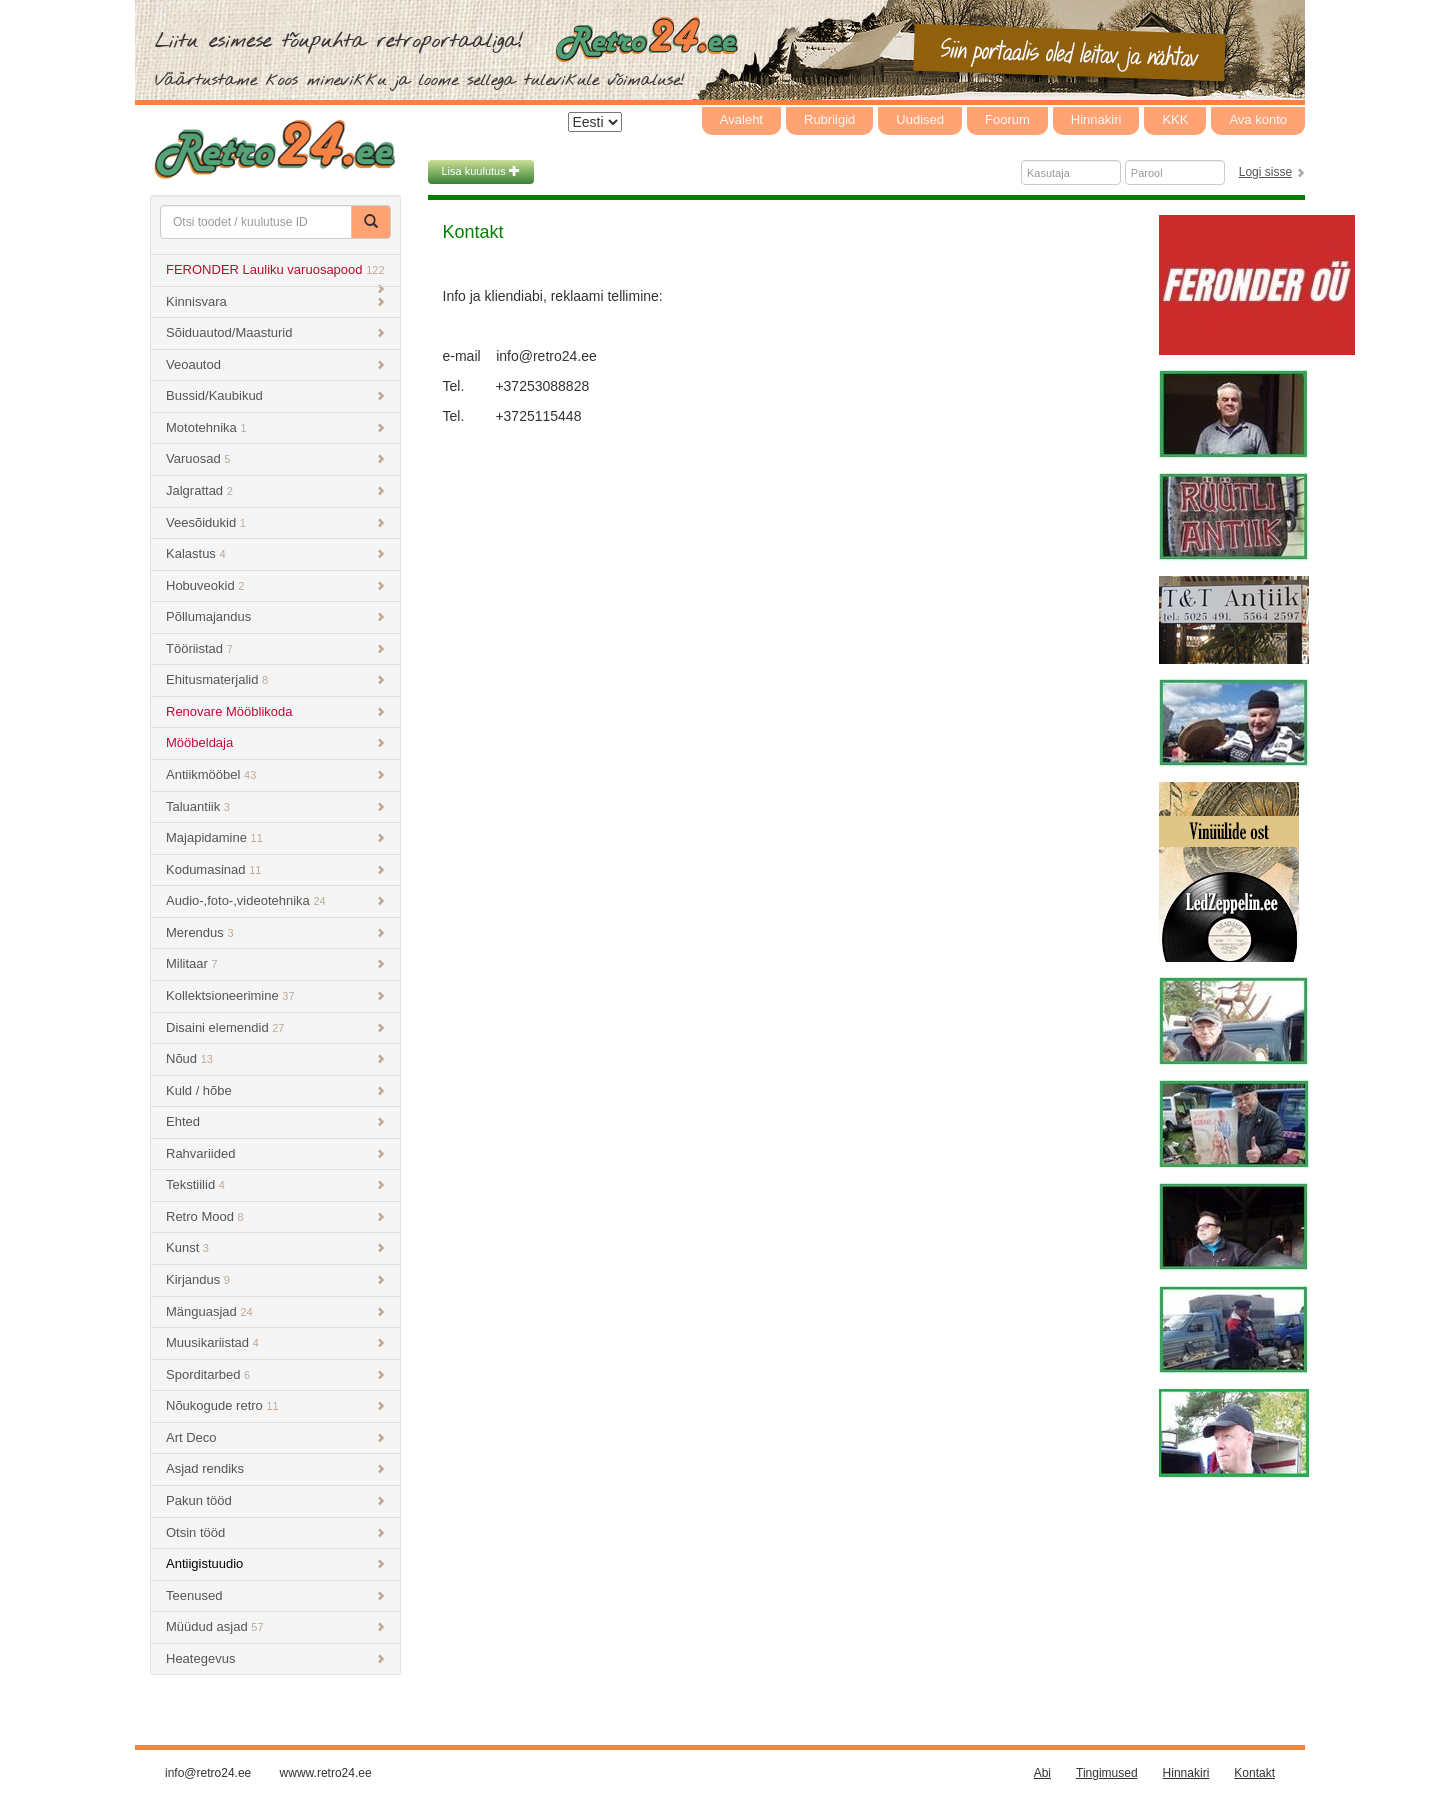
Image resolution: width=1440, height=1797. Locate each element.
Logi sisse (1265, 172)
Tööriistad (275, 648)
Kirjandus (275, 1279)
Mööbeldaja (275, 742)
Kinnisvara (275, 301)
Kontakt (1254, 1773)
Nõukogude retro (275, 1405)
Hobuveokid (275, 585)
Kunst (275, 1247)
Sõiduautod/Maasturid (275, 332)
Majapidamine (275, 837)
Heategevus (275, 1658)
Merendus (275, 932)
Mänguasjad (275, 1311)
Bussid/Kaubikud (275, 395)
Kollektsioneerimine (275, 995)
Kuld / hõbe (275, 1090)
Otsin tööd (275, 1532)
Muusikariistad (275, 1342)
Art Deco (275, 1437)
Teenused (275, 1595)
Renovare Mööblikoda (275, 711)
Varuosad (275, 458)
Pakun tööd (275, 1500)
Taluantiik (275, 806)
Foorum (1007, 119)
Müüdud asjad (275, 1626)
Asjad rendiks (275, 1468)
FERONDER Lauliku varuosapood (275, 274)
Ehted (275, 1121)
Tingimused (1107, 1773)
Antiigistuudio (275, 1563)
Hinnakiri (1096, 119)
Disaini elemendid (275, 1027)
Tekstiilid (275, 1184)
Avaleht (741, 119)
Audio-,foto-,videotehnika (275, 900)
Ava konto (1258, 119)
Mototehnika (275, 427)
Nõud (275, 1058)
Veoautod (275, 364)
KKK (1175, 119)
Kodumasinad (275, 869)
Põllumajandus (275, 616)
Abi (1042, 1773)
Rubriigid (829, 119)
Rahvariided (275, 1153)
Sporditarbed (275, 1374)
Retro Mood (275, 1216)
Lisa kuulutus (481, 171)
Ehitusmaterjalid (275, 679)
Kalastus (275, 553)
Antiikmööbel (275, 774)
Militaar (275, 963)
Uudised (920, 119)
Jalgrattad (275, 490)
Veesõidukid (275, 522)
